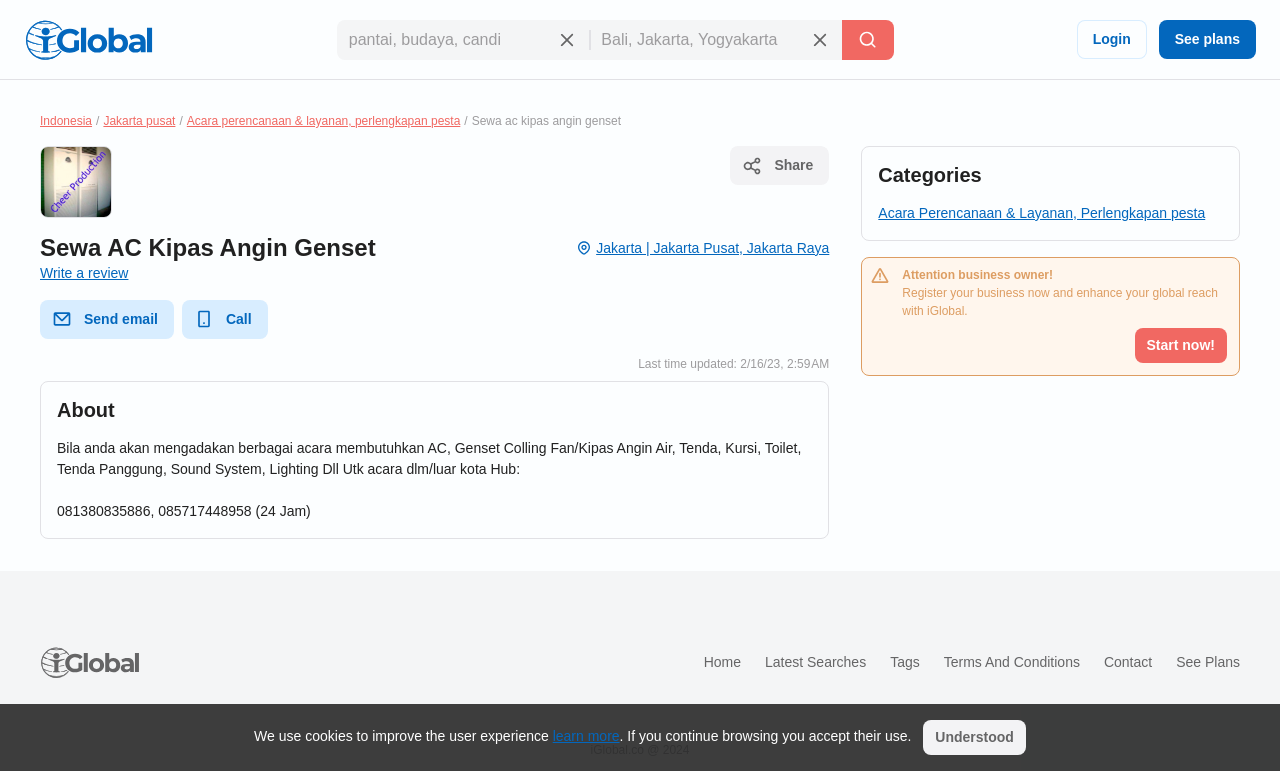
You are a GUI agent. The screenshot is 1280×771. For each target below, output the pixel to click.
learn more (586, 736)
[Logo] (89, 40)
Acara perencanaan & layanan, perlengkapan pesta (324, 121)
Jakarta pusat (139, 121)
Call (223, 319)
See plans (1207, 39)
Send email (105, 319)
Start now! (1181, 345)
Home (722, 662)
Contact (1128, 662)
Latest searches (815, 662)
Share (777, 166)
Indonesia (66, 121)
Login (1112, 39)
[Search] (868, 40)
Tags (905, 662)
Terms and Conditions (1012, 662)
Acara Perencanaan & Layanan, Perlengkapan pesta (1041, 213)
